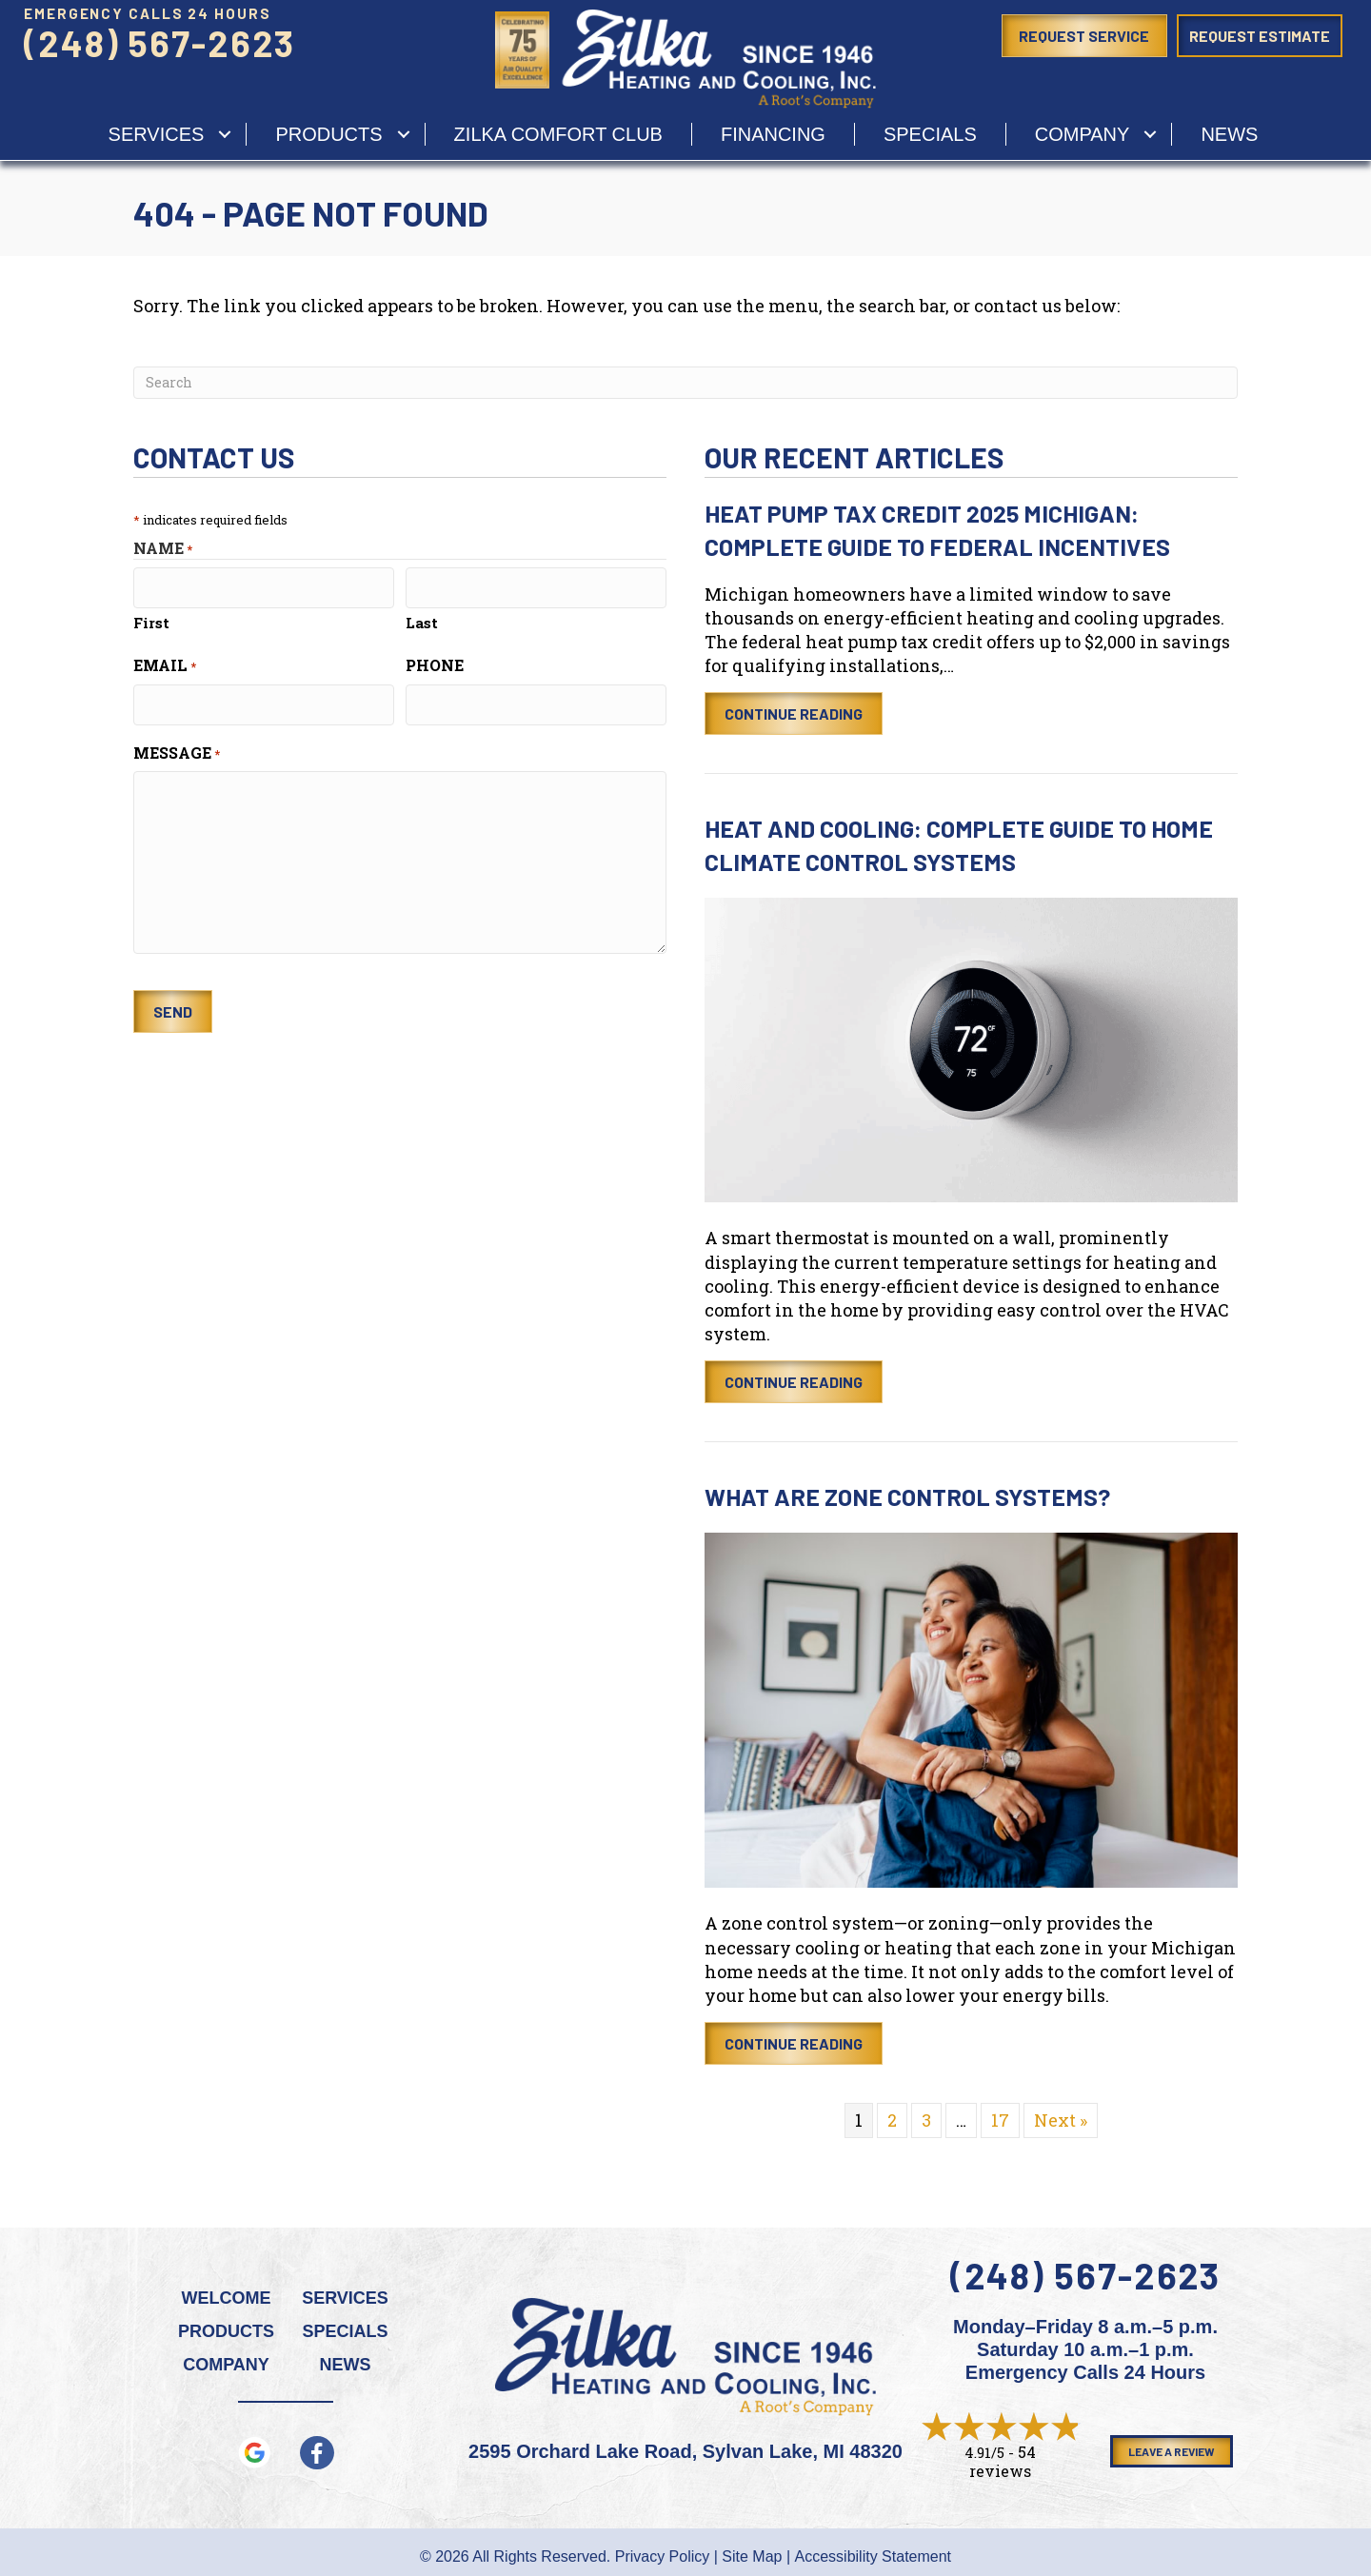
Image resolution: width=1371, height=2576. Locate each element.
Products (328, 134)
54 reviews (1002, 2461)
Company (1082, 134)
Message (176, 746)
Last (422, 619)
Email (164, 662)
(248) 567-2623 (159, 43)
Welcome (226, 2298)
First (151, 619)
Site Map (752, 2556)
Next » (1060, 2120)
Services (345, 2298)
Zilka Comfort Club (558, 134)
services (157, 134)
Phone (435, 662)
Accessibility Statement (873, 2556)
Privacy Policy (662, 2556)
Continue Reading (804, 713)
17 (1000, 2120)
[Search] (685, 383)
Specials (930, 134)
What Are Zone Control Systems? (907, 1496)
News (1229, 134)
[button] (225, 134)
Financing (773, 134)
